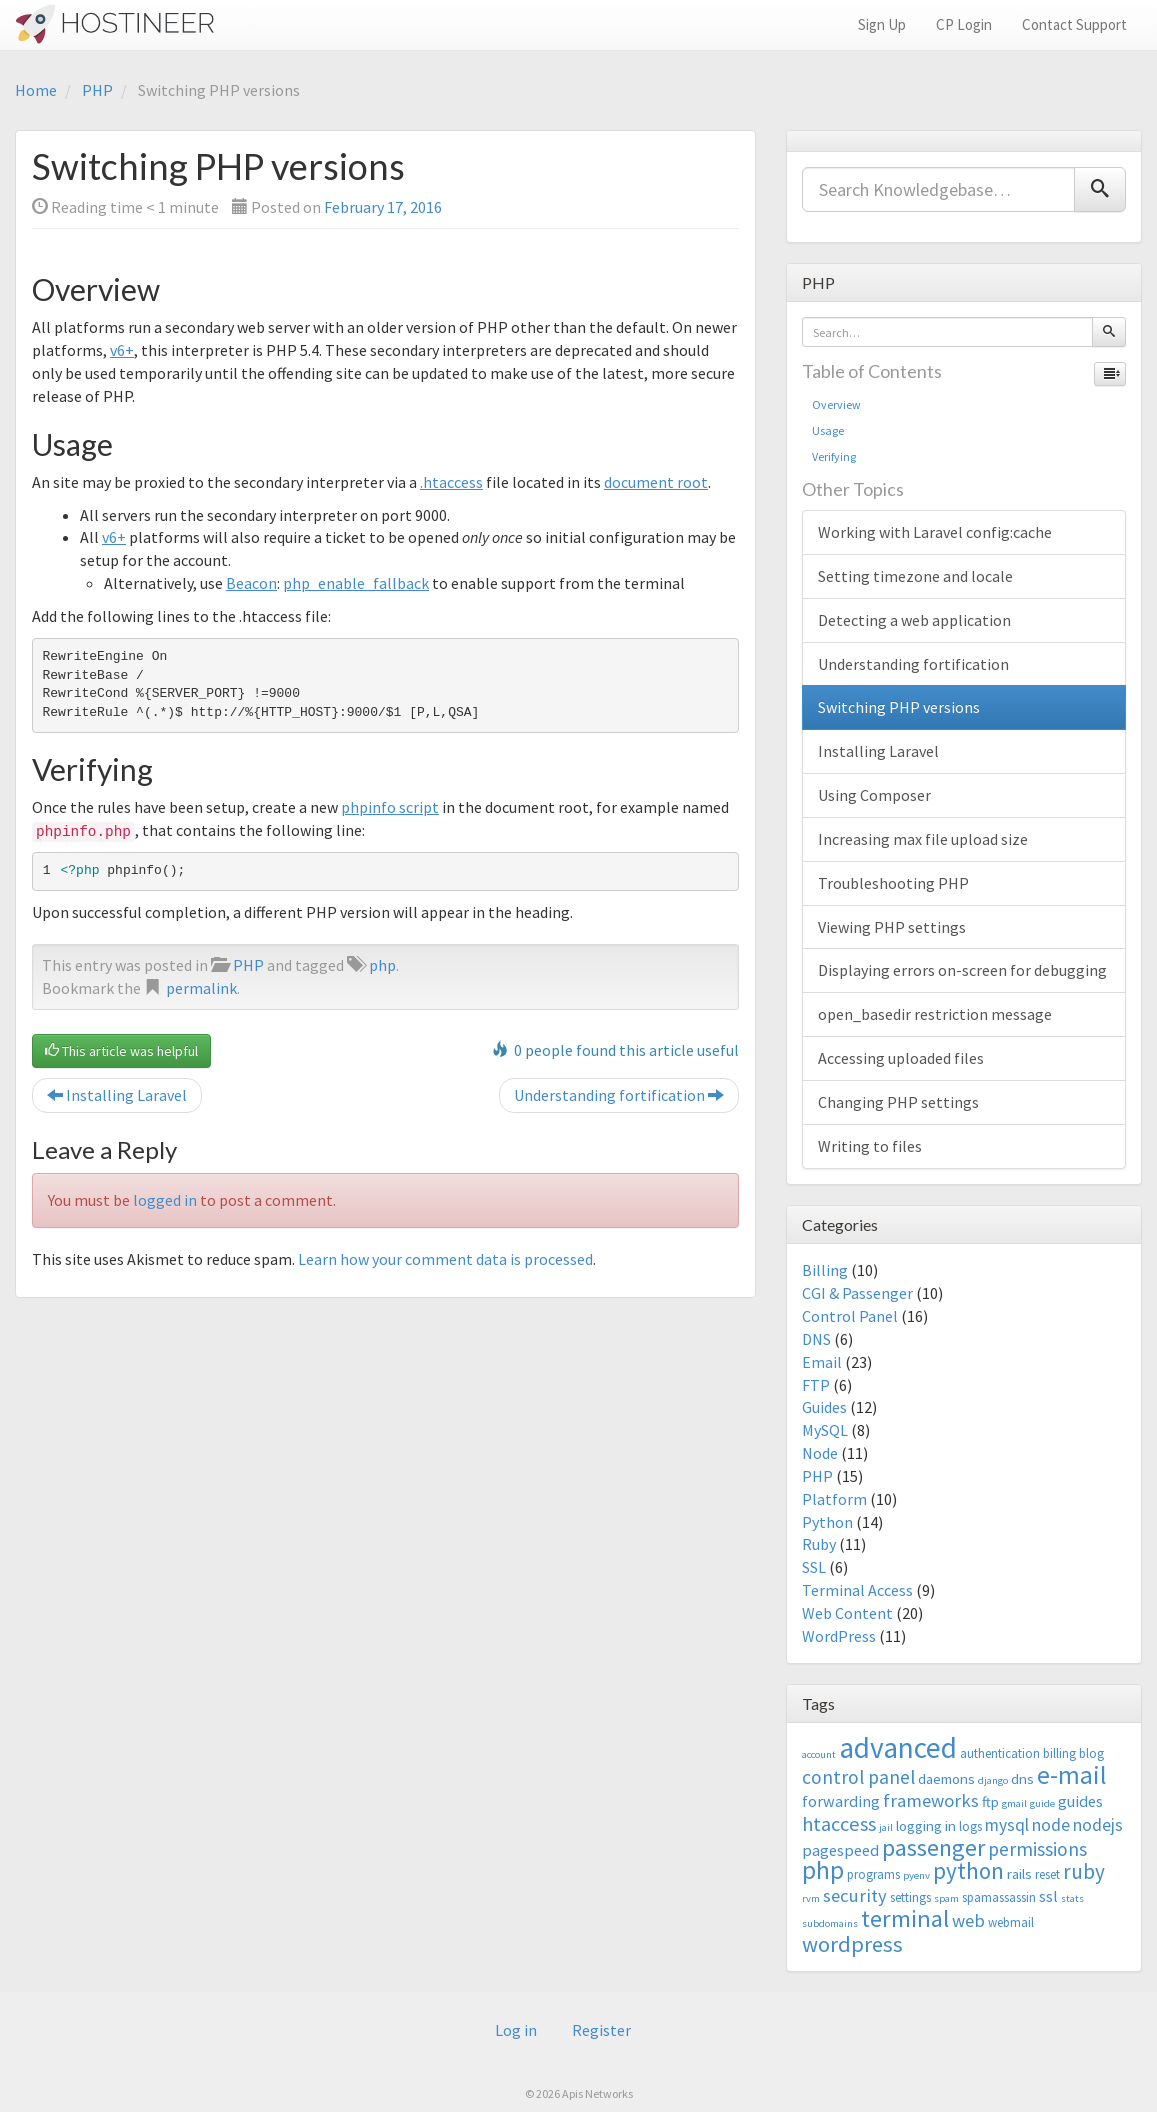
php (382, 965)
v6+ (122, 350)
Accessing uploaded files (901, 1058)
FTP (816, 1385)
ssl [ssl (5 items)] (1048, 1896)
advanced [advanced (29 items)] (898, 1747)
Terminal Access (857, 1590)
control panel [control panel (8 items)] (858, 1777)
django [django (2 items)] (993, 1780)
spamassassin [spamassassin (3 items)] (999, 1897)
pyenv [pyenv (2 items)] (916, 1875)
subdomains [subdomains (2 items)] (830, 1923)
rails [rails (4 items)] (1019, 1873)
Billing (825, 1270)
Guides (824, 1407)
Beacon (251, 583)
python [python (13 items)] (968, 1870)
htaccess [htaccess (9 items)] (839, 1824)
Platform (834, 1499)
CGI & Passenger (857, 1293)
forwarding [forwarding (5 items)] (841, 1801)
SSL (814, 1567)
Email (822, 1362)
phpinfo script (390, 807)
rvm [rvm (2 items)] (811, 1898)
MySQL (825, 1430)
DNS (816, 1339)
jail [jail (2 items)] (886, 1827)
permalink (201, 988)
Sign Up (882, 24)
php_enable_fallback (356, 583)
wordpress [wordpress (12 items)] (852, 1944)
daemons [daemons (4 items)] (946, 1778)
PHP (97, 90)
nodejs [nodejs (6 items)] (1098, 1825)
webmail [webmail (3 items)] (1011, 1922)
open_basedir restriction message (935, 1014)
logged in (165, 1200)
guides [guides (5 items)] (1080, 1801)
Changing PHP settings (898, 1102)
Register (601, 2030)
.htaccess (451, 482)
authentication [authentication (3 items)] (1000, 1753)
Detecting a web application (914, 620)
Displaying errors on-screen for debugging (962, 970)
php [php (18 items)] (823, 1870)
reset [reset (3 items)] (1047, 1874)
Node (820, 1453)
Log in (516, 2030)
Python (827, 1522)
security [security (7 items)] (855, 1895)
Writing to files (870, 1146)
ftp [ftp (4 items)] (990, 1801)
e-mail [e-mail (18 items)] (1072, 1775)
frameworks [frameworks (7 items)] (931, 1800)
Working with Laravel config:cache (935, 532)
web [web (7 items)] (968, 1920)
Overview (836, 404)
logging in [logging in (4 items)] (926, 1825)
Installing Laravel (117, 1095)
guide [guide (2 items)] (1042, 1803)
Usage (828, 430)
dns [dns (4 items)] (1022, 1778)
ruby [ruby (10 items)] (1084, 1871)
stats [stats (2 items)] (1072, 1898)
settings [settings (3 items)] (910, 1897)
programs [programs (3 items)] (873, 1874)
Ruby (819, 1544)
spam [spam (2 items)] (946, 1898)
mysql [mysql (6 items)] (1007, 1825)
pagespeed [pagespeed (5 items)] (840, 1850)
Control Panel (850, 1316)
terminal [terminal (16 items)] (905, 1918)
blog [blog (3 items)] (1091, 1753)
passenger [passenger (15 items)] (933, 1847)
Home (36, 90)
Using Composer (874, 795)
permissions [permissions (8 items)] (1037, 1849)
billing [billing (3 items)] (1059, 1753)
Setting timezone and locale (915, 576)
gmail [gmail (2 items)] (1014, 1803)
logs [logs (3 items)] (970, 1826)
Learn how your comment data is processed (445, 1259)
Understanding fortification (619, 1095)
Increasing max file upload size (923, 839)
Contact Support (1074, 24)
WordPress (839, 1636)
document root (656, 482)
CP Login (964, 24)
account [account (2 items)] (819, 1754)
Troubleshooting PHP (893, 883)
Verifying (834, 456)
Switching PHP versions (899, 707)
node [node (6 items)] (1051, 1825)
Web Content (847, 1613)
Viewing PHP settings (892, 927)
